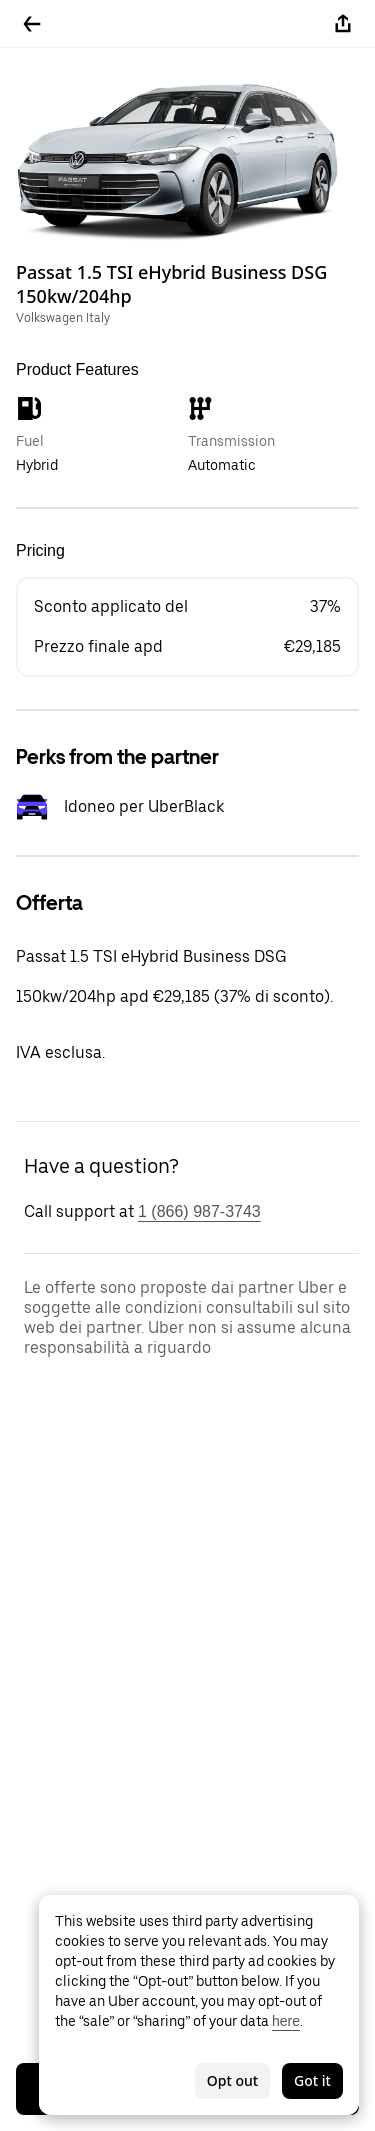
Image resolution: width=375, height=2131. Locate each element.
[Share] (343, 24)
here (286, 2021)
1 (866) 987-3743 (199, 1211)
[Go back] (32, 24)
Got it (312, 2080)
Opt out (232, 2080)
